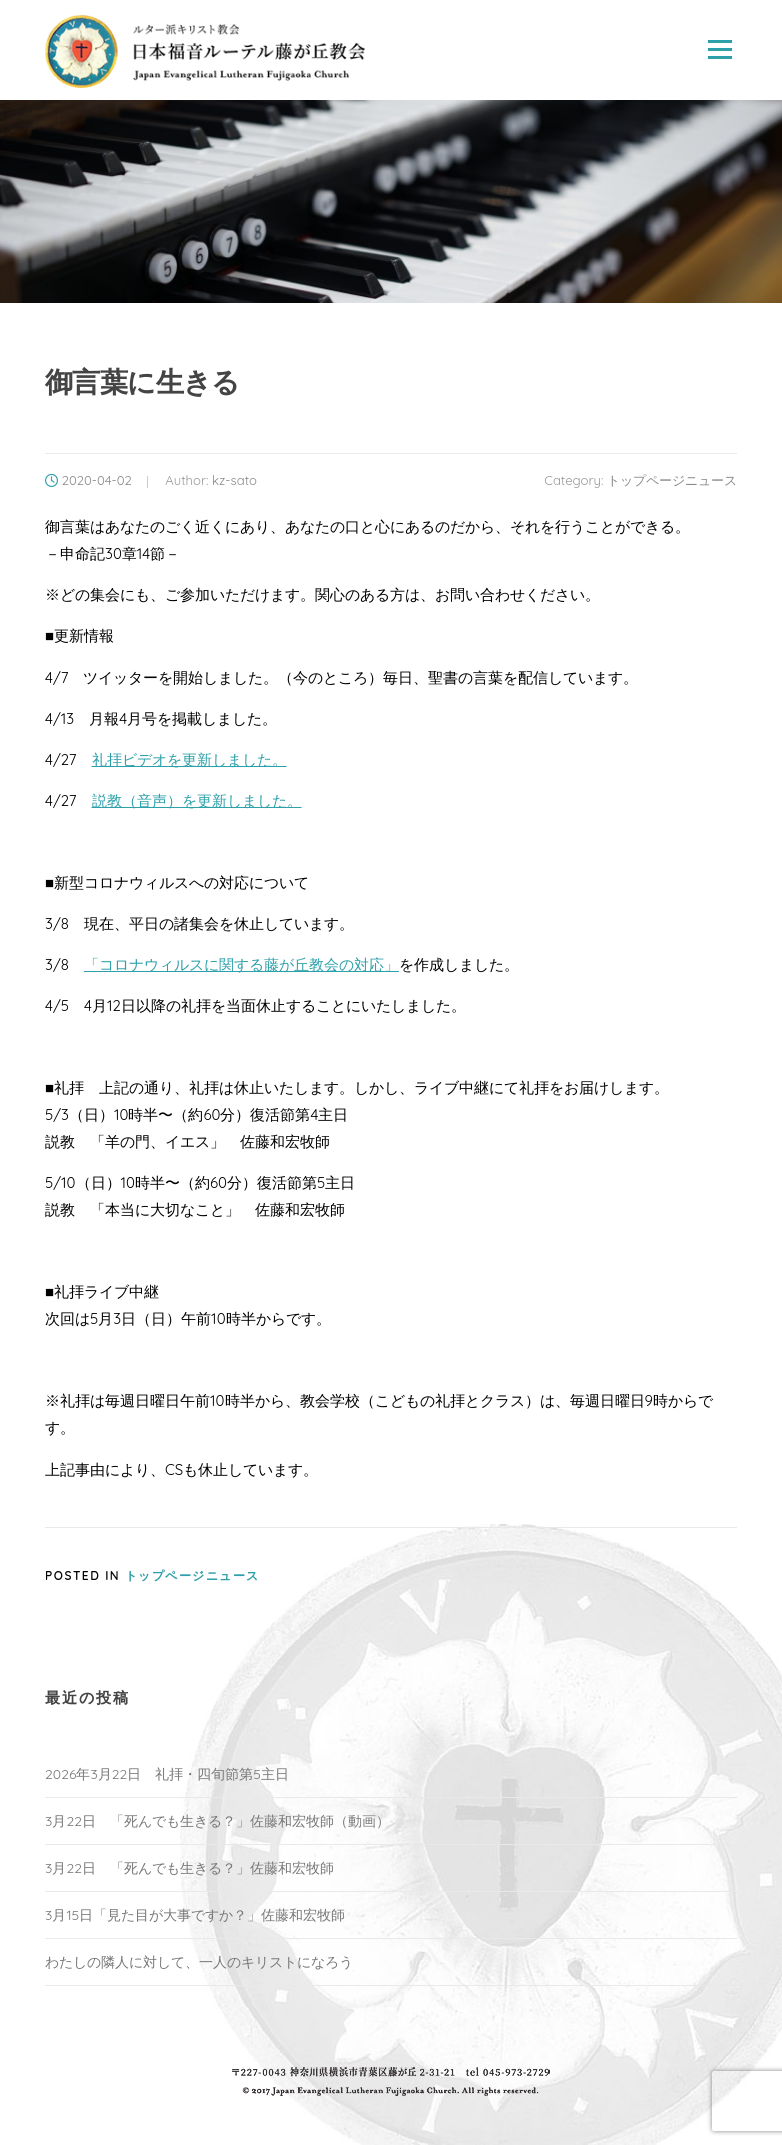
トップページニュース (672, 480)
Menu (719, 49)
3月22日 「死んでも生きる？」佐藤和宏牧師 (189, 1868)
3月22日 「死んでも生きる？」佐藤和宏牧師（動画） (217, 1821)
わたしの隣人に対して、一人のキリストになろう (199, 1962)
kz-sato (234, 480)
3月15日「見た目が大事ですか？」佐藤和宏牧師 (195, 1915)
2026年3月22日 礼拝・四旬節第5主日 (167, 1774)
